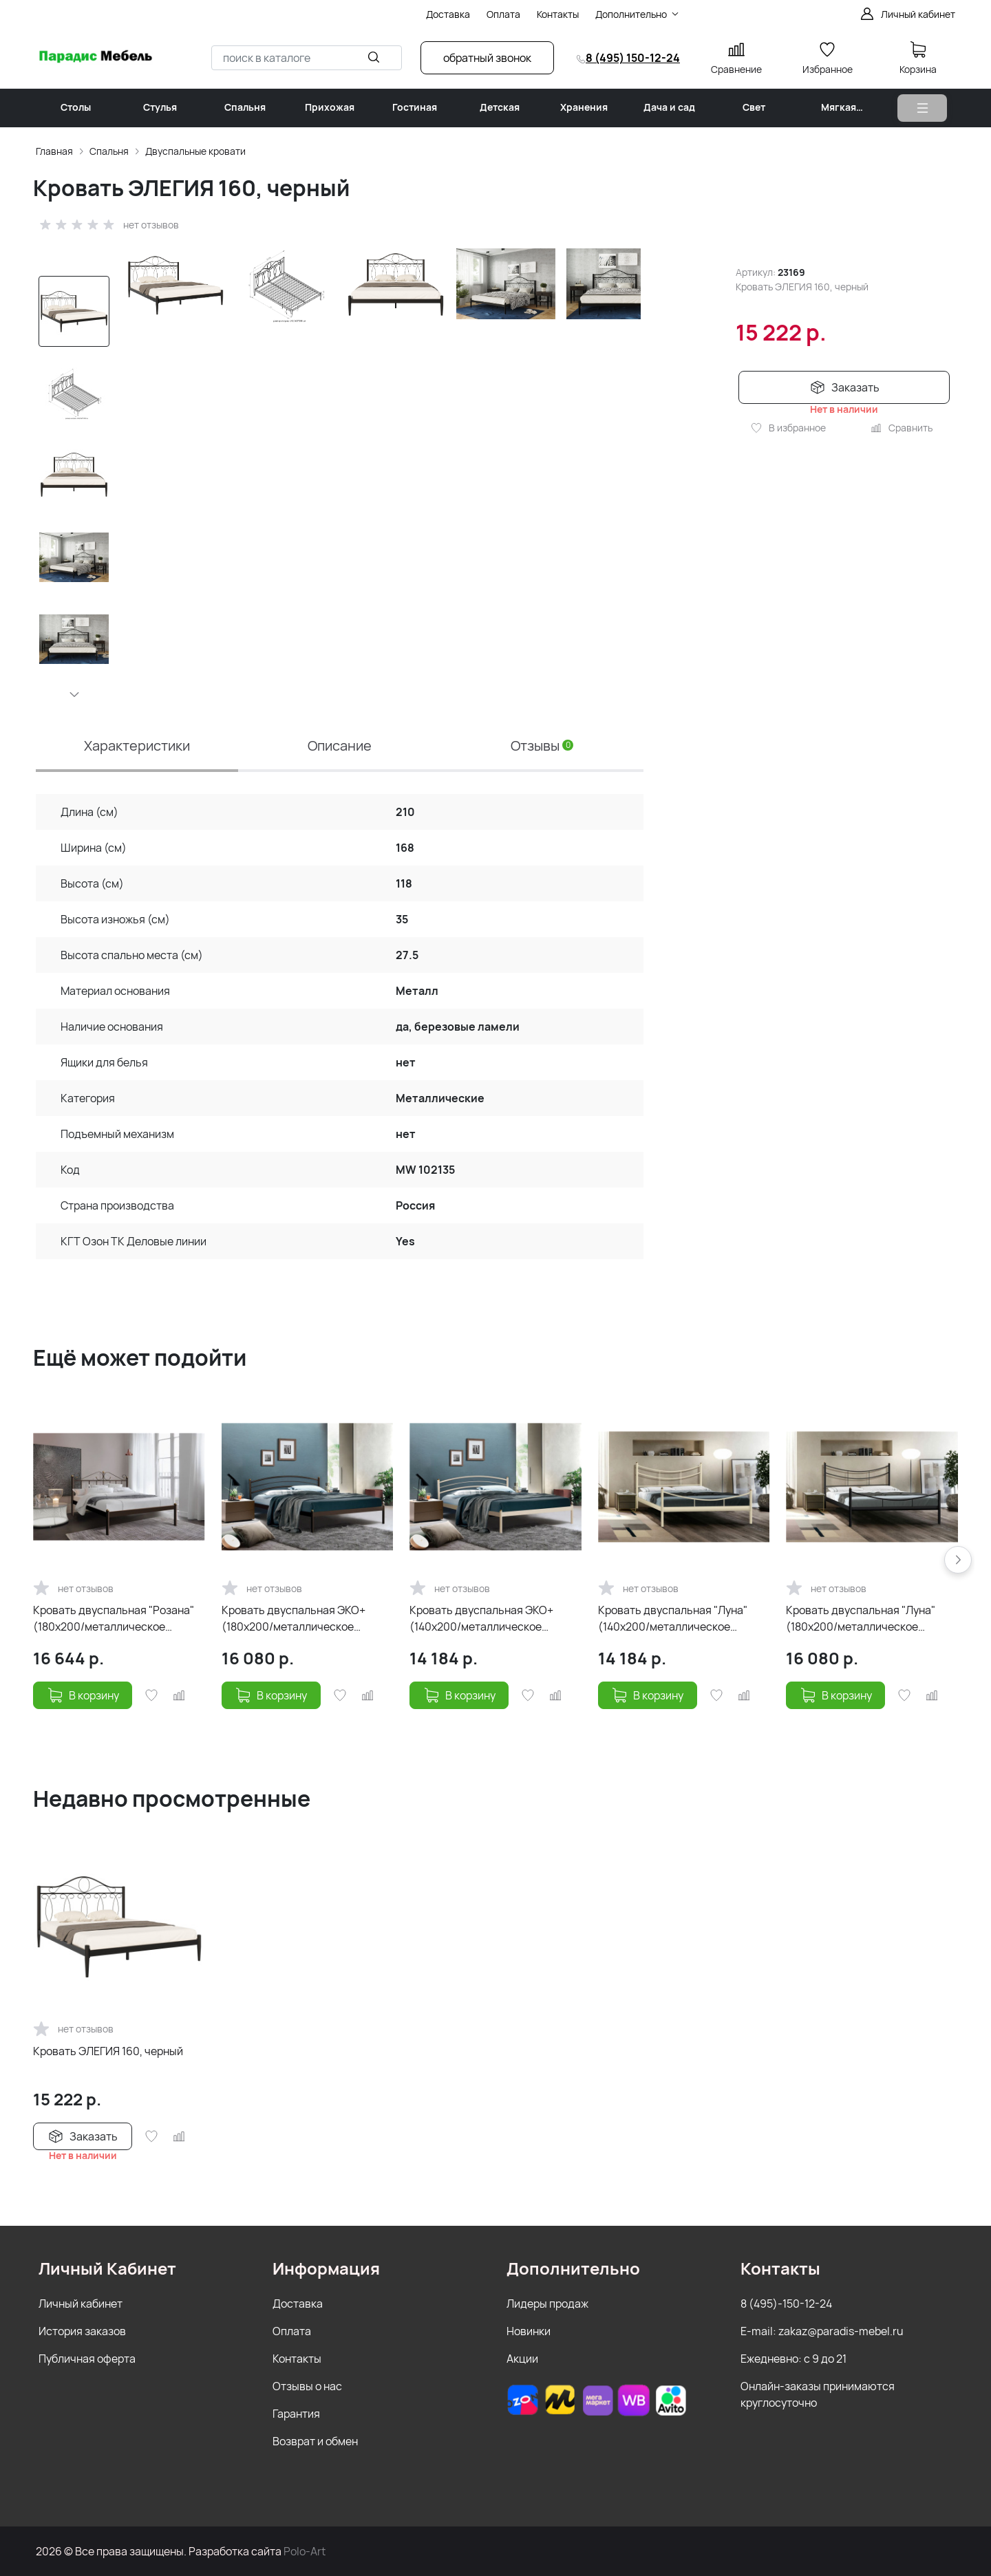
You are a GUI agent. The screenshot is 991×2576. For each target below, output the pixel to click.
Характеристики (137, 745)
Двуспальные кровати (195, 151)
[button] (74, 694)
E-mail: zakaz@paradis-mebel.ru (822, 2331)
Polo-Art (305, 2551)
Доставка (298, 2303)
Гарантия (296, 2413)
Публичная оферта (87, 2358)
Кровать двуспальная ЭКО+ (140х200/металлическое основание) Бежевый (481, 1618)
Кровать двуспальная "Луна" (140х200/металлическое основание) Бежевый (672, 1618)
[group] (383, 441)
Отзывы (542, 745)
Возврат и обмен (315, 2441)
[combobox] (306, 57)
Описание (340, 745)
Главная (54, 151)
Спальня (109, 151)
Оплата (292, 2331)
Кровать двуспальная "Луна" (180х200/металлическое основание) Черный (860, 1618)
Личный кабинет (80, 2303)
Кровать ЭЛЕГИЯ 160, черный (108, 2051)
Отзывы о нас (307, 2386)
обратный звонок (487, 57)
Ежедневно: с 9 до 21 (793, 2358)
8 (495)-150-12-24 (786, 2303)
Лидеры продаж (547, 2303)
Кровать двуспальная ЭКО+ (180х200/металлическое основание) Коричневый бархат (303, 1618)
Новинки (529, 2331)
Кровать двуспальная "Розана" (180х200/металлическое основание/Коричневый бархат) (116, 1618)
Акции (522, 2358)
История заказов (82, 2331)
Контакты (297, 2358)
